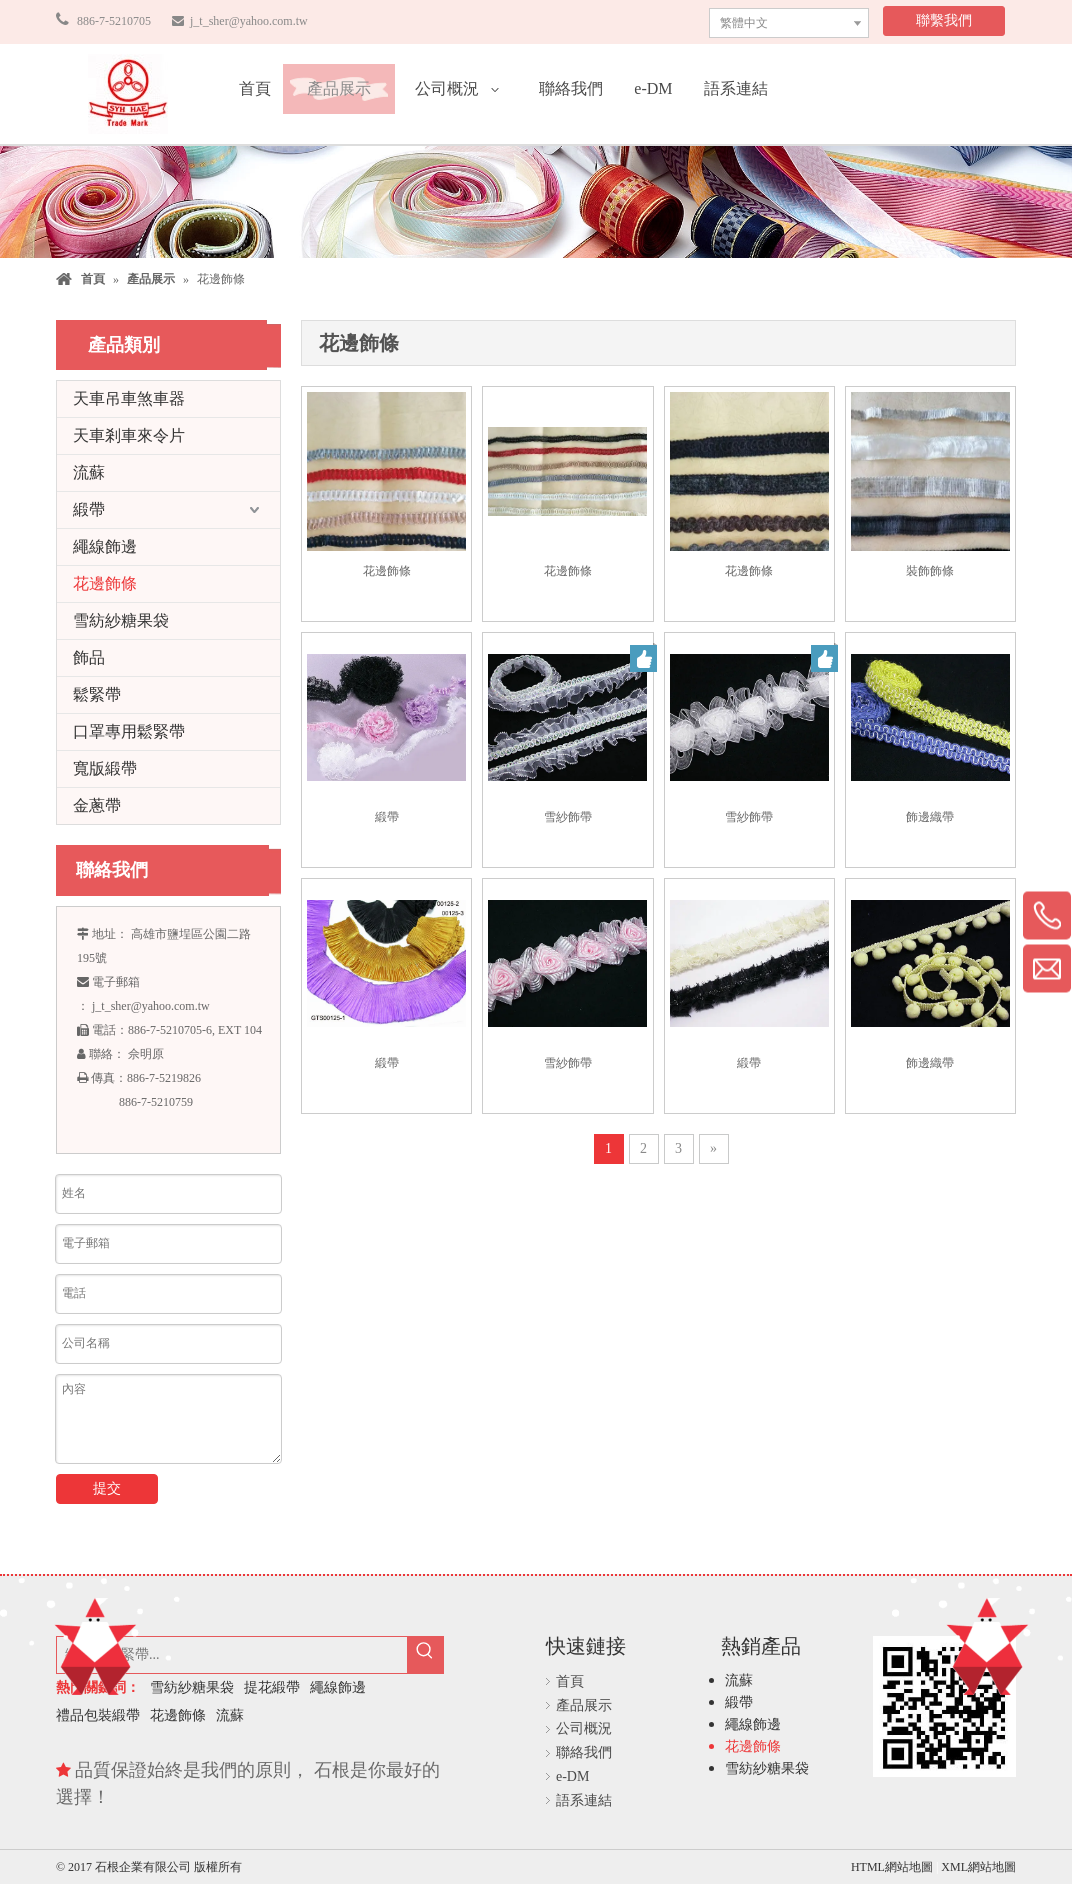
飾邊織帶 (930, 817)
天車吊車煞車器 (129, 398)
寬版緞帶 (105, 768)
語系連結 (584, 1800)
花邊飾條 (105, 583)
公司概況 (584, 1728)
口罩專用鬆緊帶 (129, 731)
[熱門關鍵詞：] (425, 1655)
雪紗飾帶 (568, 817)
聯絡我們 (584, 1752)
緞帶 (89, 509)
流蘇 (89, 472)
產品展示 (584, 1705)
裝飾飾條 (930, 571)
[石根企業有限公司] (128, 94)
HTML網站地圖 (893, 1867)
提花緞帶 (272, 1687)
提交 (107, 1488)
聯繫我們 (944, 20)
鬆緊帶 (97, 694)
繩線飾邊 (105, 546)
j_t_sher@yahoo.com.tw (247, 21)
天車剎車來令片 (129, 435)
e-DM (572, 1776)
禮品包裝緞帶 (98, 1715)
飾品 (89, 657)
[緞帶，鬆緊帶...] (232, 1655)
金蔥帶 (97, 805)
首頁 (570, 1681)
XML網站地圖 (978, 1867)
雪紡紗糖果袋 (121, 620)
